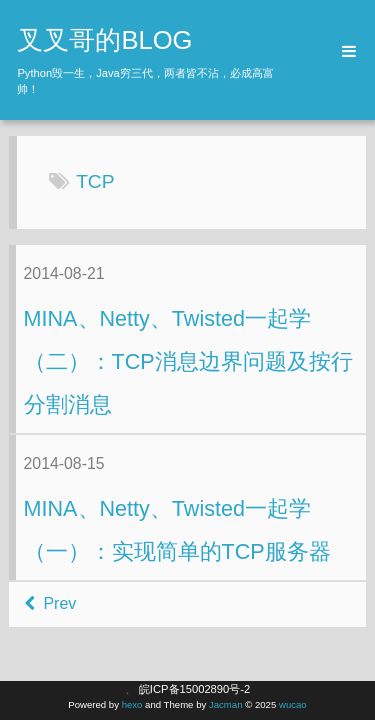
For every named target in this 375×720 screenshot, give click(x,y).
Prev (50, 603)
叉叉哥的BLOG (104, 40)
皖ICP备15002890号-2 (194, 689)
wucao (293, 704)
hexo (132, 704)
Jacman (226, 704)
